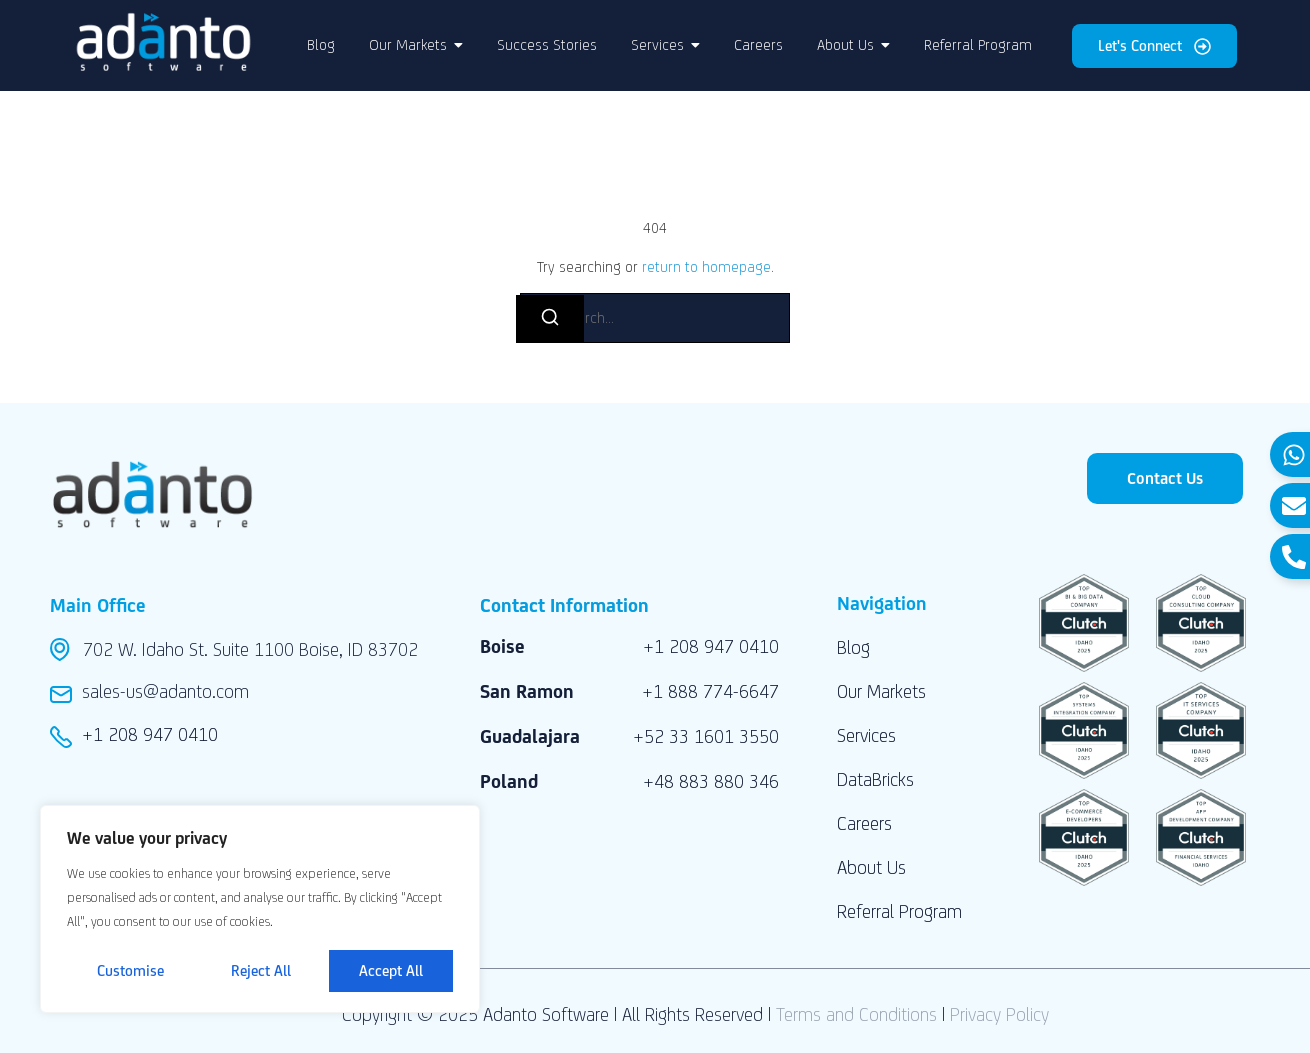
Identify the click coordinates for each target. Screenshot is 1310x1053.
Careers (864, 823)
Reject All (262, 970)
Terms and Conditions (856, 1014)
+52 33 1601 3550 (706, 736)
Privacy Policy (999, 1014)
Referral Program (899, 911)
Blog (853, 647)
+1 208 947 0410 (150, 734)
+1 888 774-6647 (710, 691)
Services (866, 735)
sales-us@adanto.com (165, 691)
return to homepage (706, 266)
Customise (130, 970)
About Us (871, 867)
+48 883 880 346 (711, 781)
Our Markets (881, 691)
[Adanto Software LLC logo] (163, 42)
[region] (260, 909)
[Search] (550, 319)
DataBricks (875, 779)
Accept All (391, 970)
